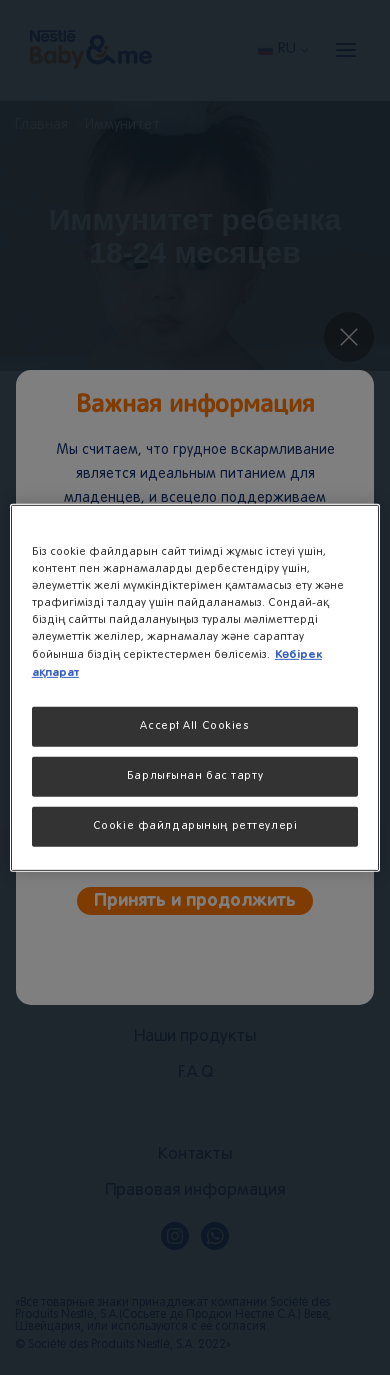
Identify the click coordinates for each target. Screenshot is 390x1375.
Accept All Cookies (194, 726)
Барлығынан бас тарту (195, 776)
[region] (195, 687)
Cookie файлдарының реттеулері (195, 826)
